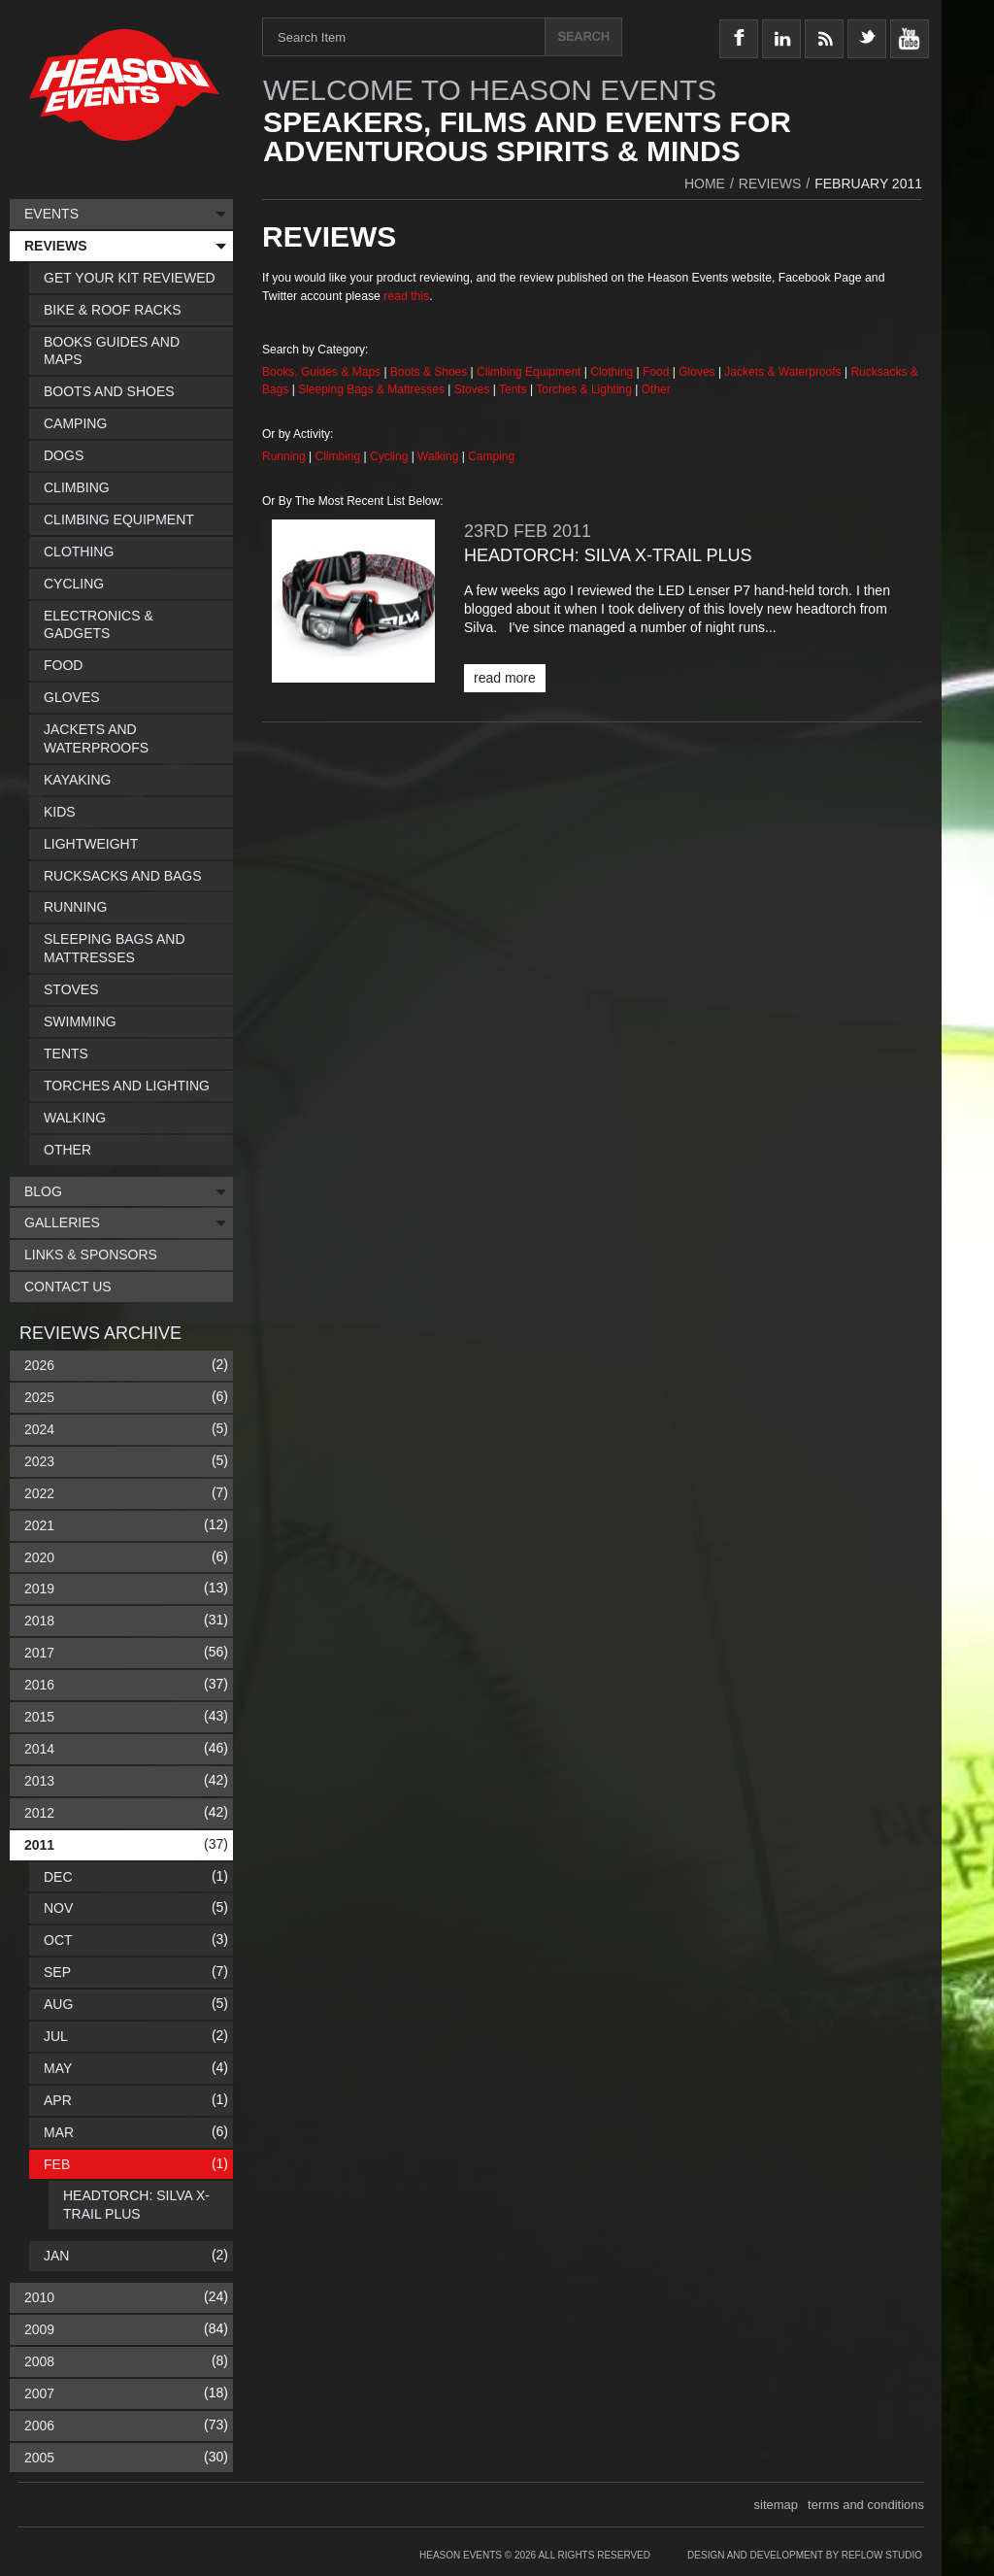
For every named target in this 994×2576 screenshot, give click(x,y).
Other (656, 389)
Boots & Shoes (428, 372)
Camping (491, 456)
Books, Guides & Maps (321, 372)
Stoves (473, 389)
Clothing (613, 372)
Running (285, 456)
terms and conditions (866, 2504)
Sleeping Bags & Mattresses (371, 389)
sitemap (776, 2504)
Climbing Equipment (528, 372)
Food (658, 372)
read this (406, 296)
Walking (439, 456)
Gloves (696, 372)
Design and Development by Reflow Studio (804, 2555)
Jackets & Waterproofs (782, 372)
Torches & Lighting (584, 389)
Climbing (339, 456)
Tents (514, 389)
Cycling (391, 456)
